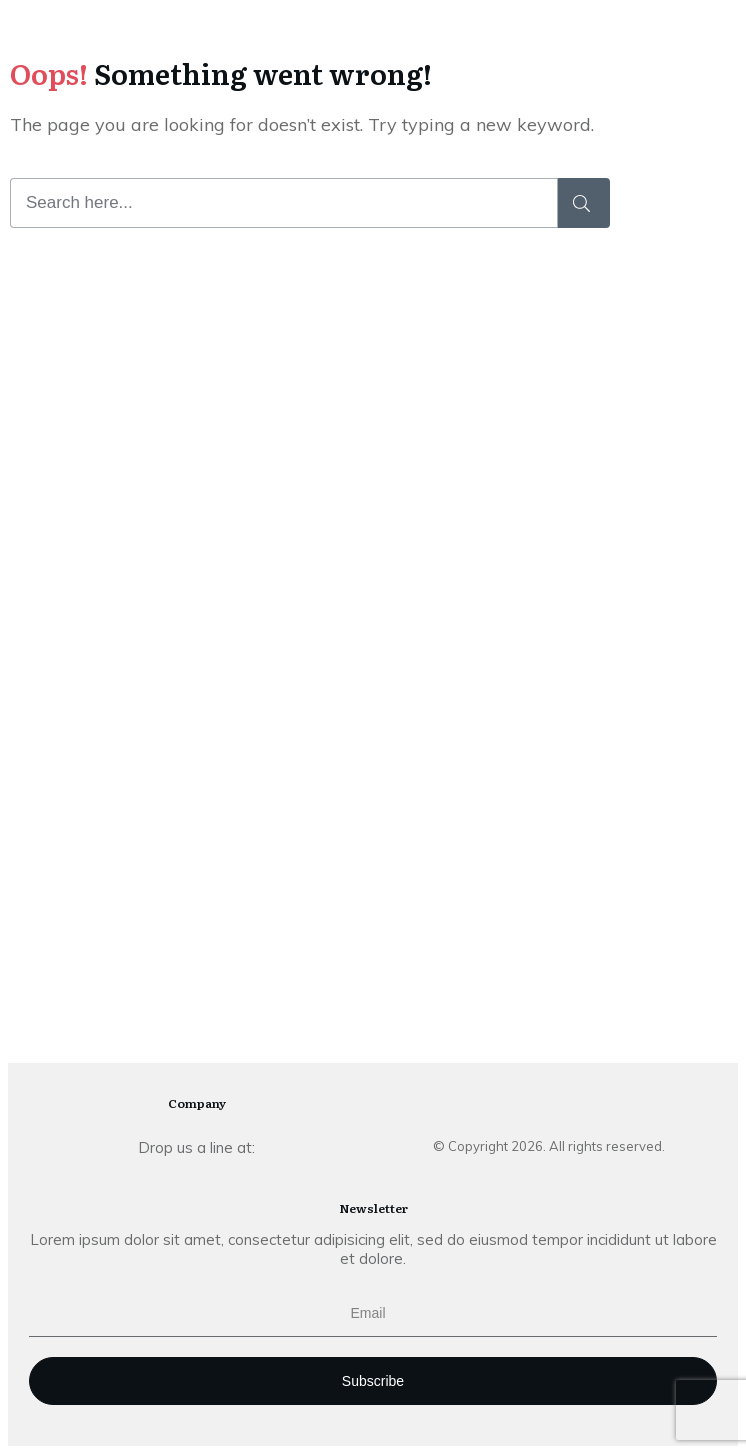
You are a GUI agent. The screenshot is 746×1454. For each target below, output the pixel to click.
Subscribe (373, 1381)
